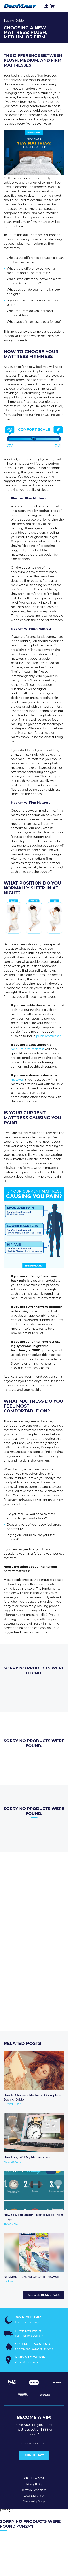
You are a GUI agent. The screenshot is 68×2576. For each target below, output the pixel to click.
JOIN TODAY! (34, 2455)
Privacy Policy (34, 2484)
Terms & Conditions (34, 2490)
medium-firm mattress (27, 1049)
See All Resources (43, 2295)
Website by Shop (34, 2501)
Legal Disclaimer (34, 2495)
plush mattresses (48, 1036)
